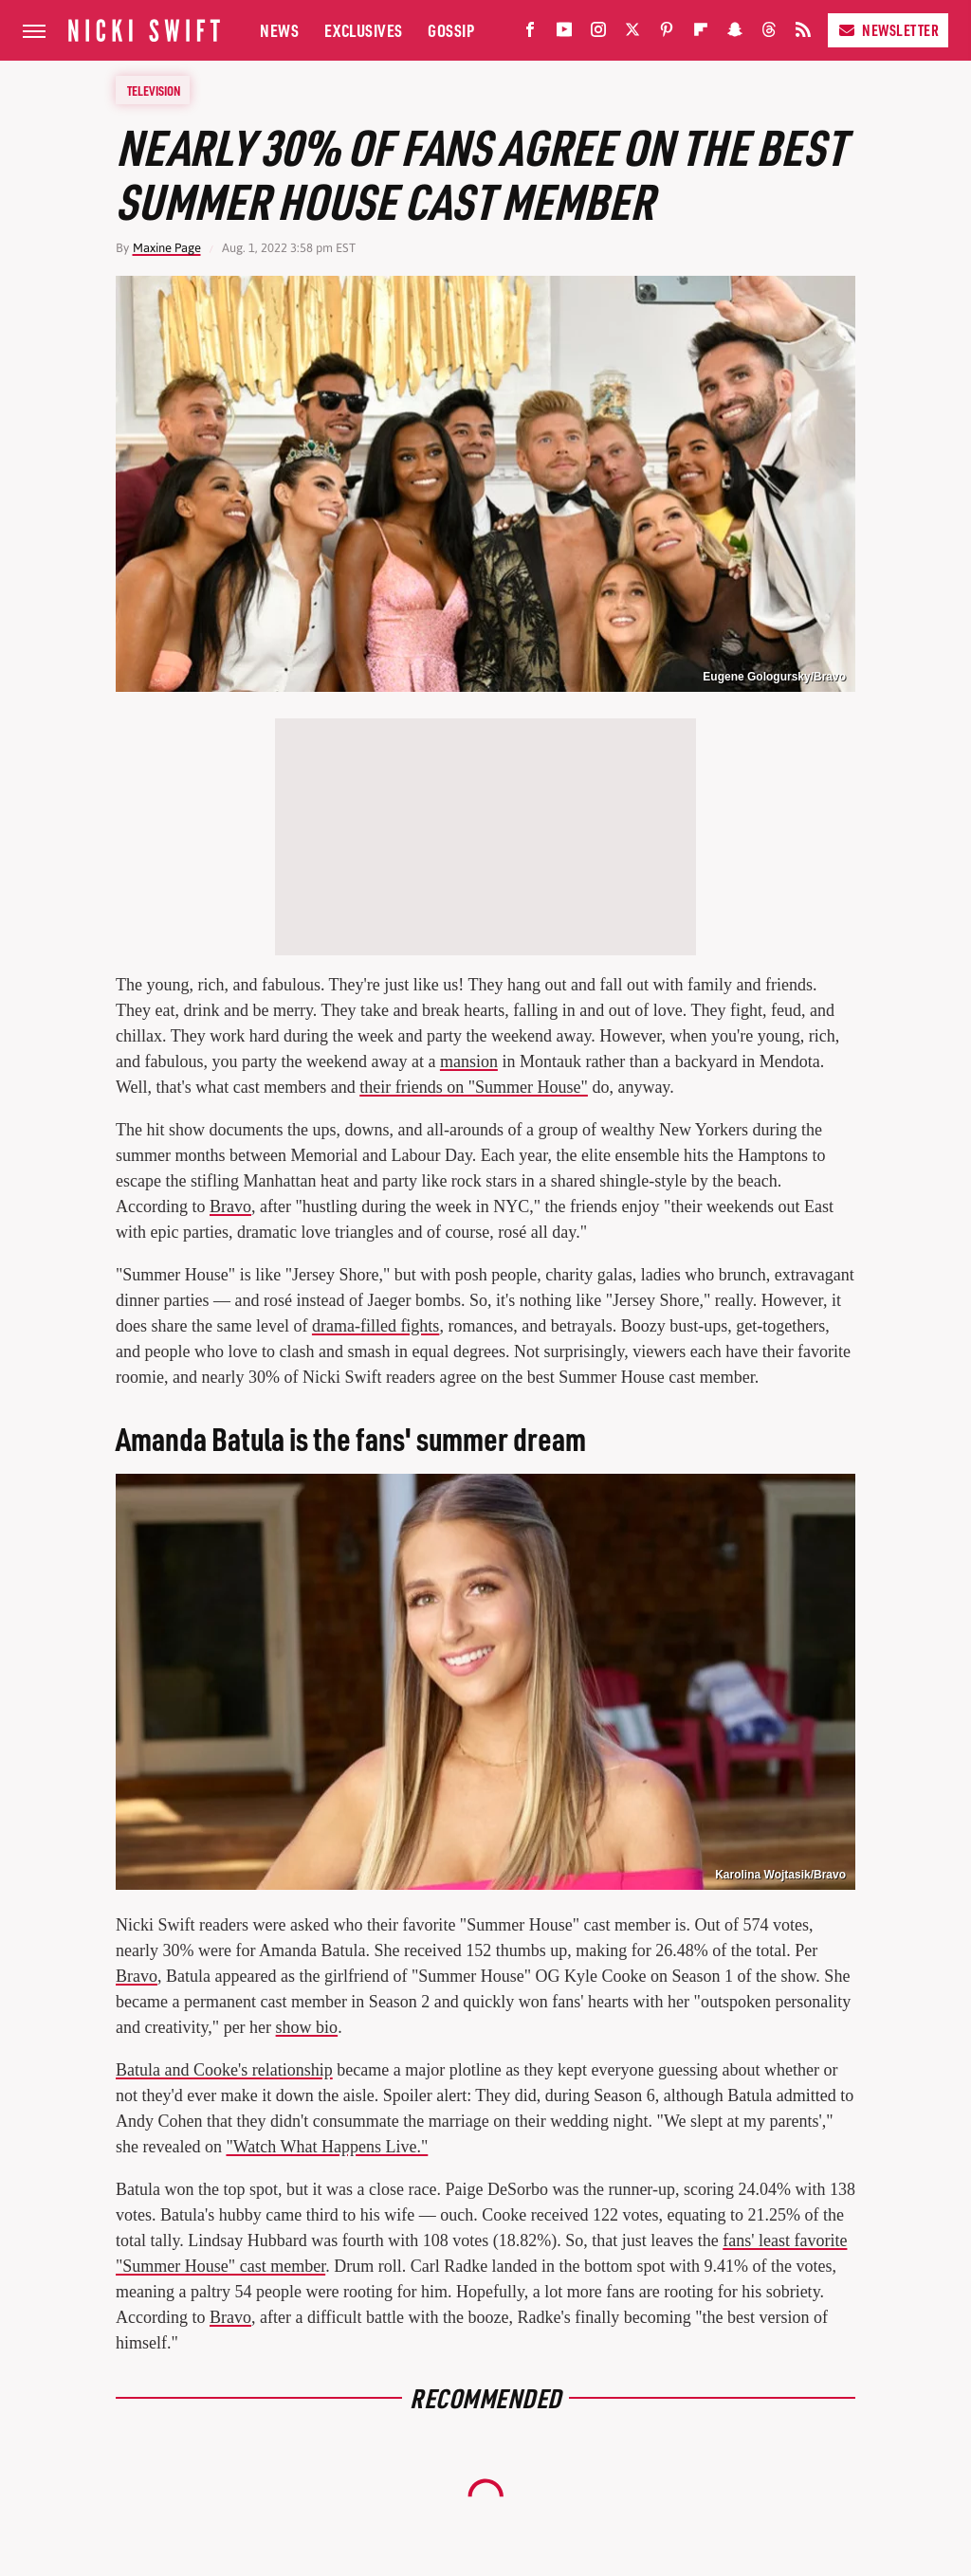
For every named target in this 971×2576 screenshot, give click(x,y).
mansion (469, 1061)
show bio (307, 2027)
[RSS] (803, 33)
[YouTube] (564, 33)
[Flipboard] (700, 33)
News (279, 30)
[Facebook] (530, 33)
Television (153, 90)
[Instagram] (598, 33)
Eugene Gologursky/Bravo (774, 676)
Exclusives (363, 30)
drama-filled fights (375, 1325)
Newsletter (888, 30)
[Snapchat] (734, 33)
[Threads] (769, 33)
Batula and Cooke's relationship (224, 2069)
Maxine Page (167, 248)
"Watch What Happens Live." (327, 2146)
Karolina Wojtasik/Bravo (780, 1874)
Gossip (451, 30)
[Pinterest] (666, 33)
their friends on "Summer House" (473, 1087)
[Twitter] (632, 33)
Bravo (230, 1206)
